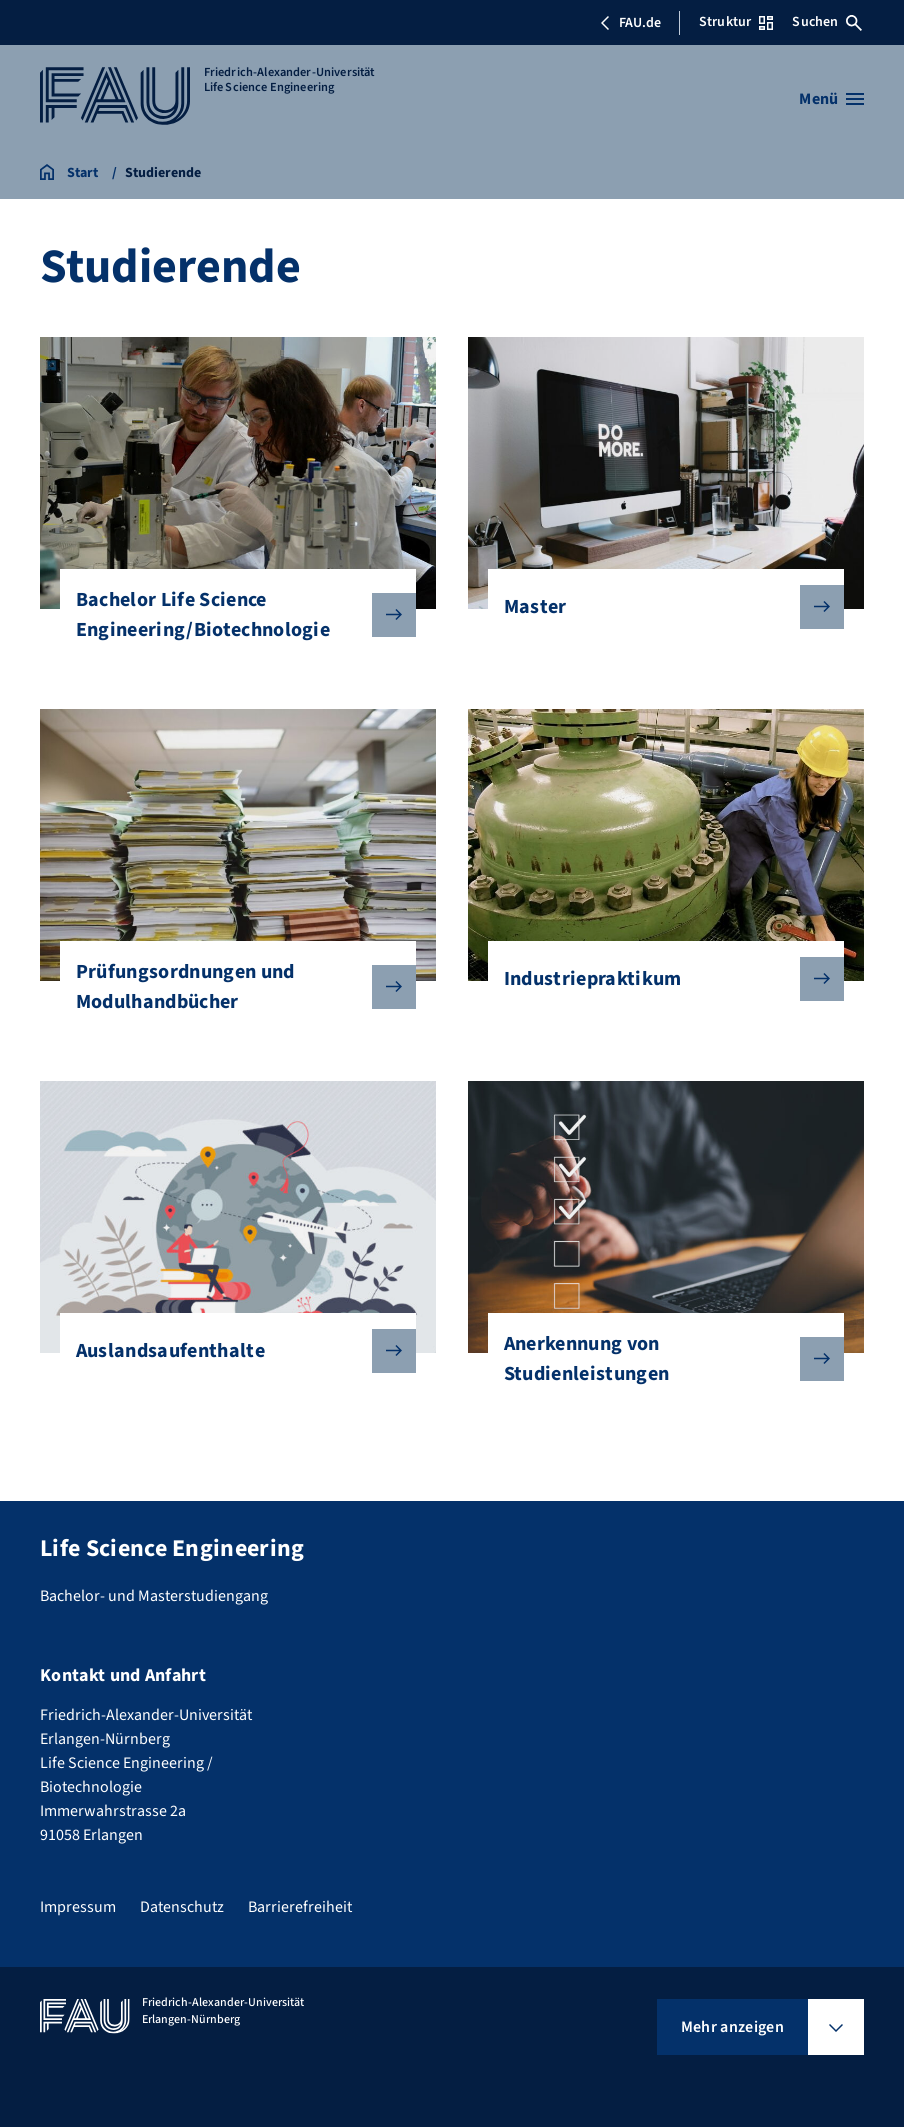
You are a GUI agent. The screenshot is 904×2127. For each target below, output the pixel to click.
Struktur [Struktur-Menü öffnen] (736, 22)
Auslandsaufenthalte (230, 1351)
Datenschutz (182, 1907)
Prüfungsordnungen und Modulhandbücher (230, 987)
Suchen (827, 22)
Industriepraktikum (658, 979)
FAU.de (630, 23)
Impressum (78, 1907)
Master (658, 607)
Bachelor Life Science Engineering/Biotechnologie (230, 615)
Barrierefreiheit (300, 1907)
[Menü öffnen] (831, 99)
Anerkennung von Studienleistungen (658, 1359)
